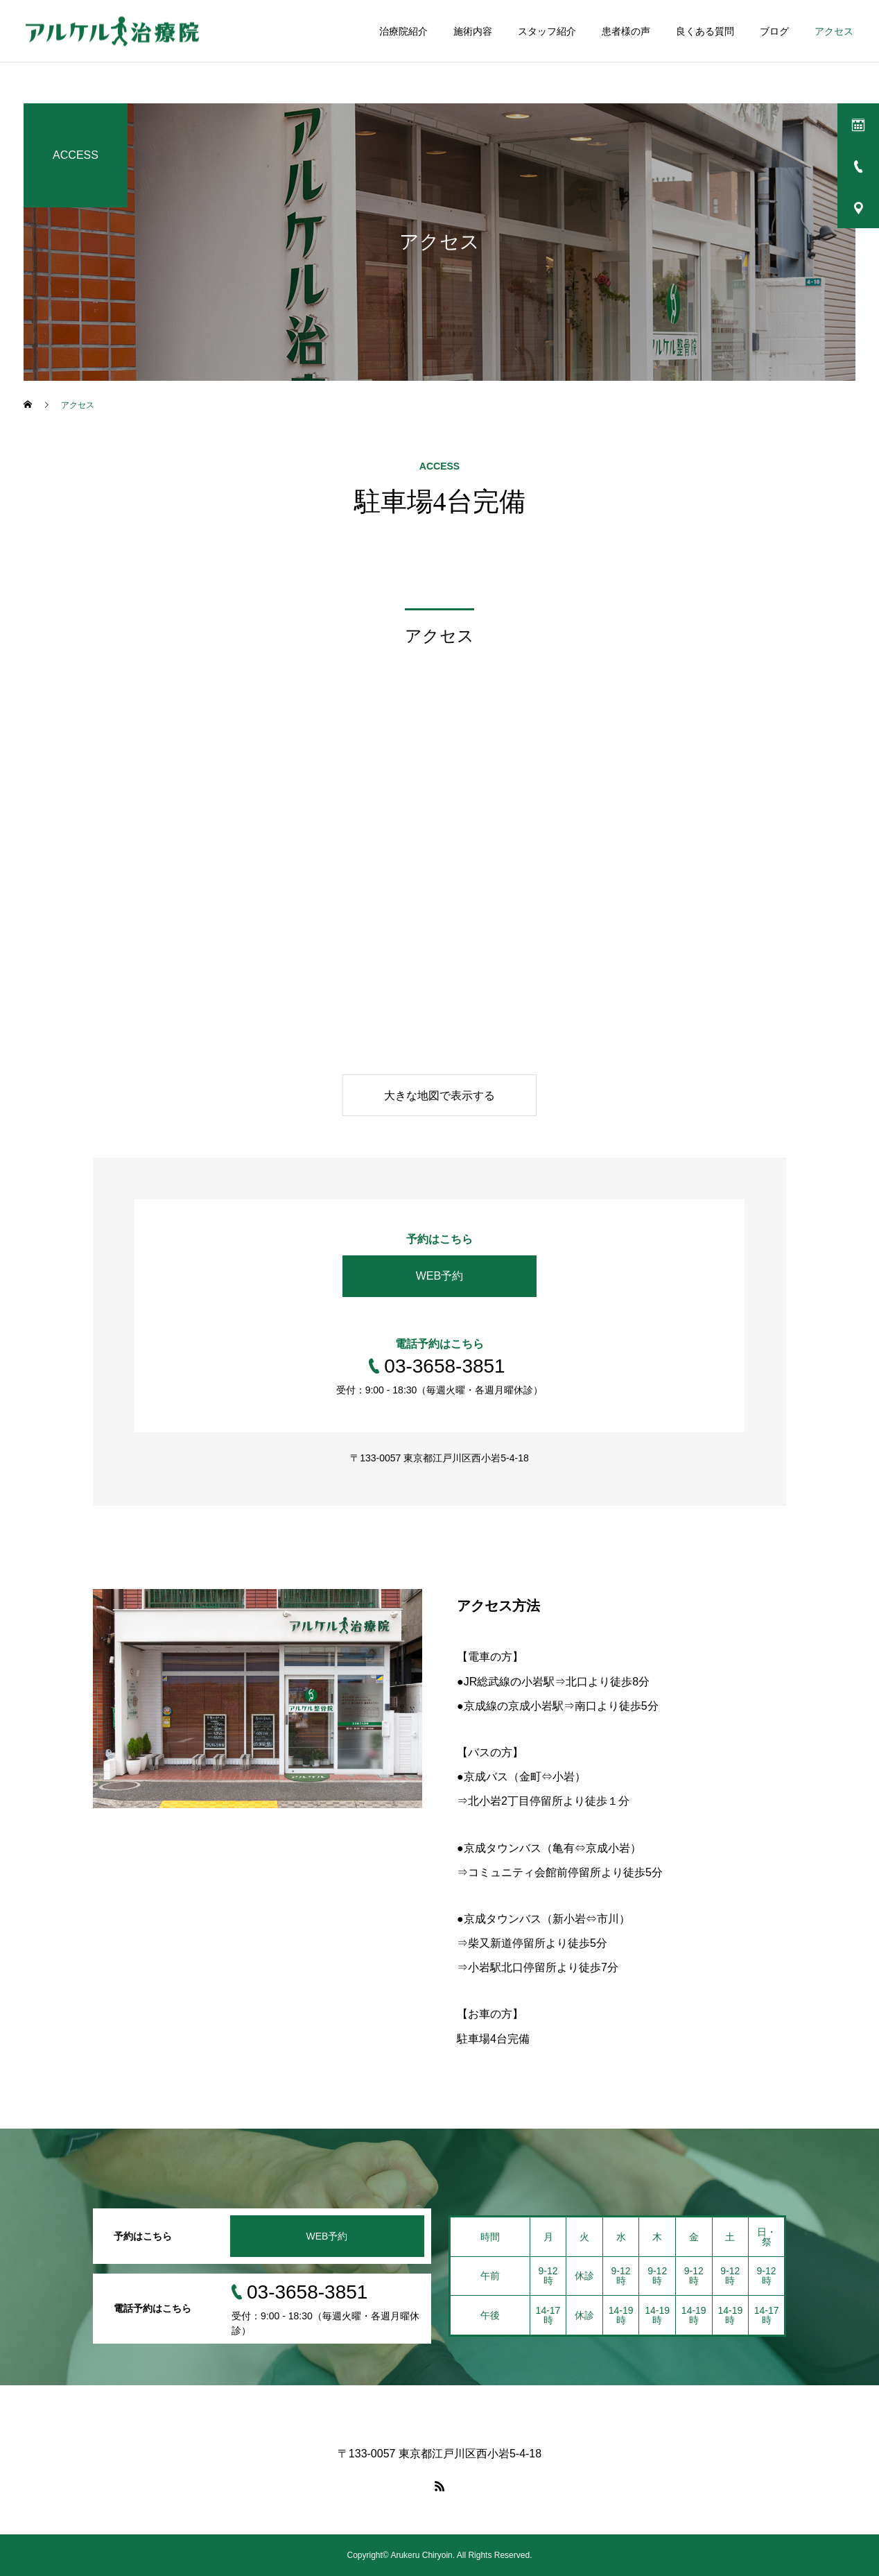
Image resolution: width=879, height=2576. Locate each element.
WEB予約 (439, 1276)
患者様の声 (626, 31)
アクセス (834, 31)
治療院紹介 (403, 31)
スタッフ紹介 (547, 31)
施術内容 (472, 31)
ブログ (774, 31)
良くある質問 (705, 31)
